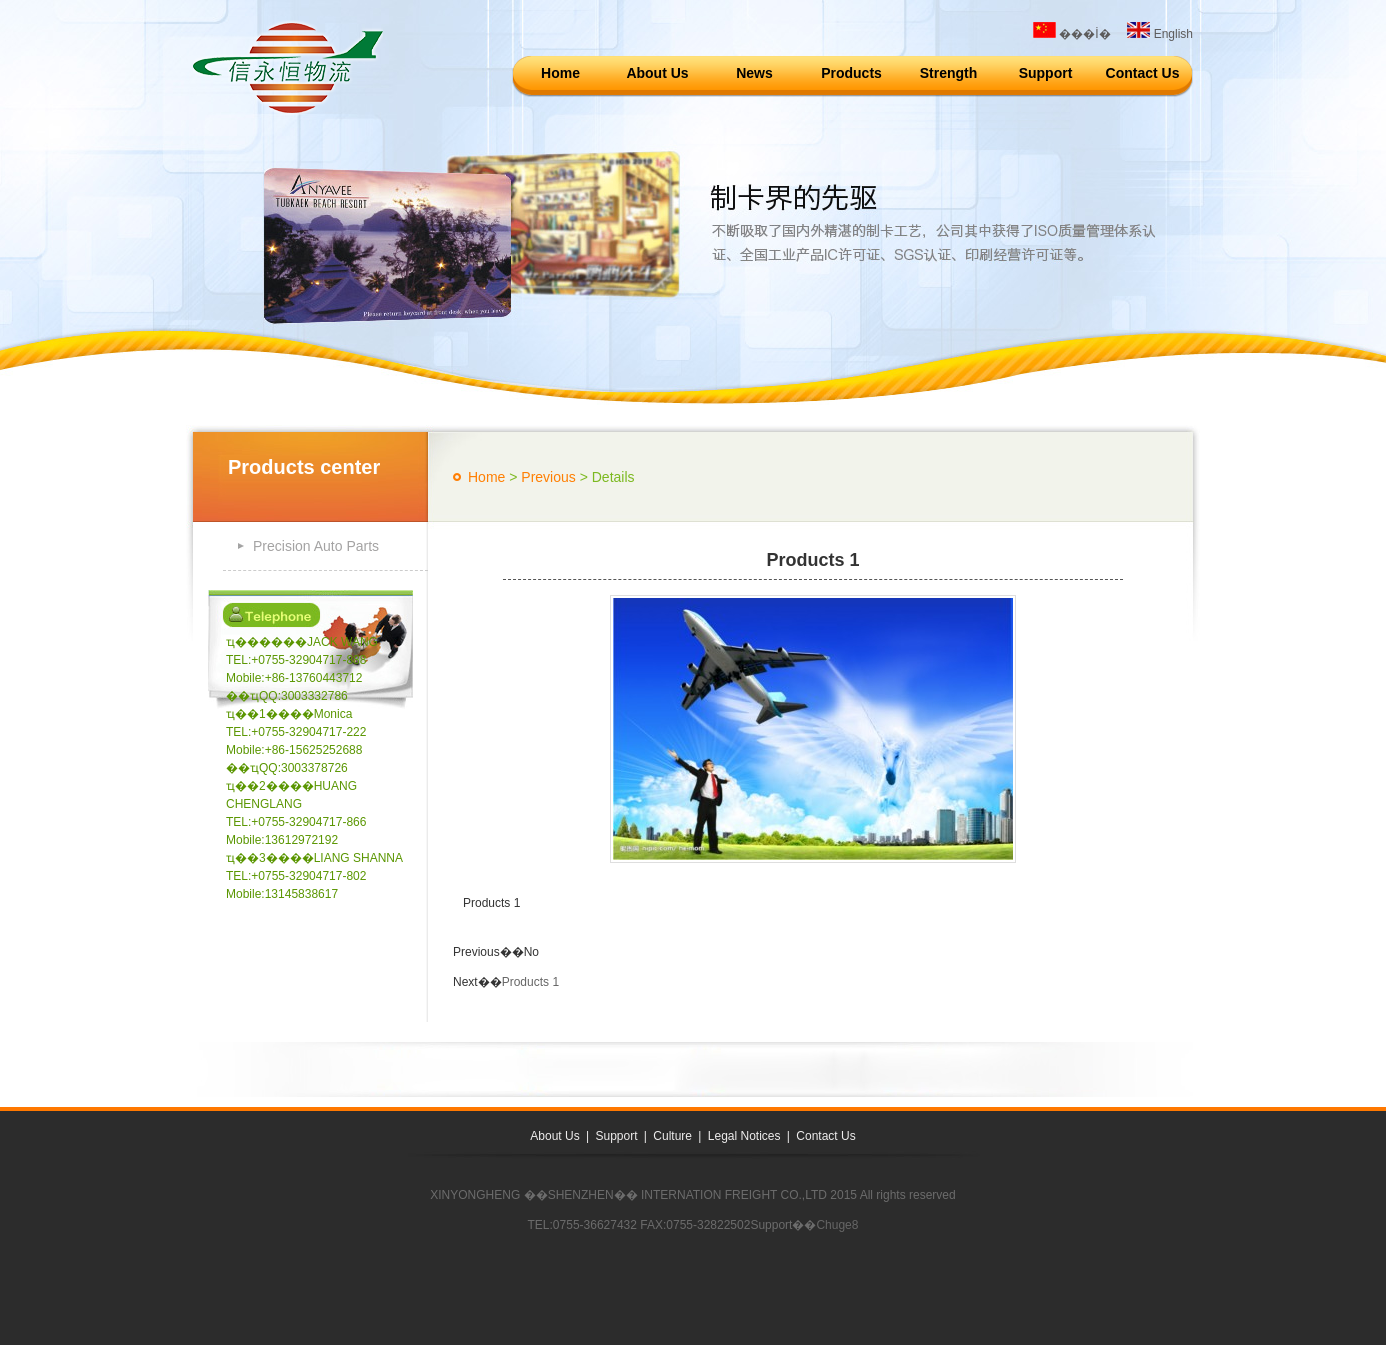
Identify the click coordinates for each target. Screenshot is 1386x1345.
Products (851, 73)
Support (1046, 73)
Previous (548, 477)
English (1160, 34)
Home (560, 73)
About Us (657, 73)
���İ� (1072, 34)
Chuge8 (837, 1225)
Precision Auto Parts (316, 546)
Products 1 (530, 982)
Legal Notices (744, 1136)
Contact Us (1143, 73)
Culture (672, 1136)
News (754, 73)
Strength (949, 73)
